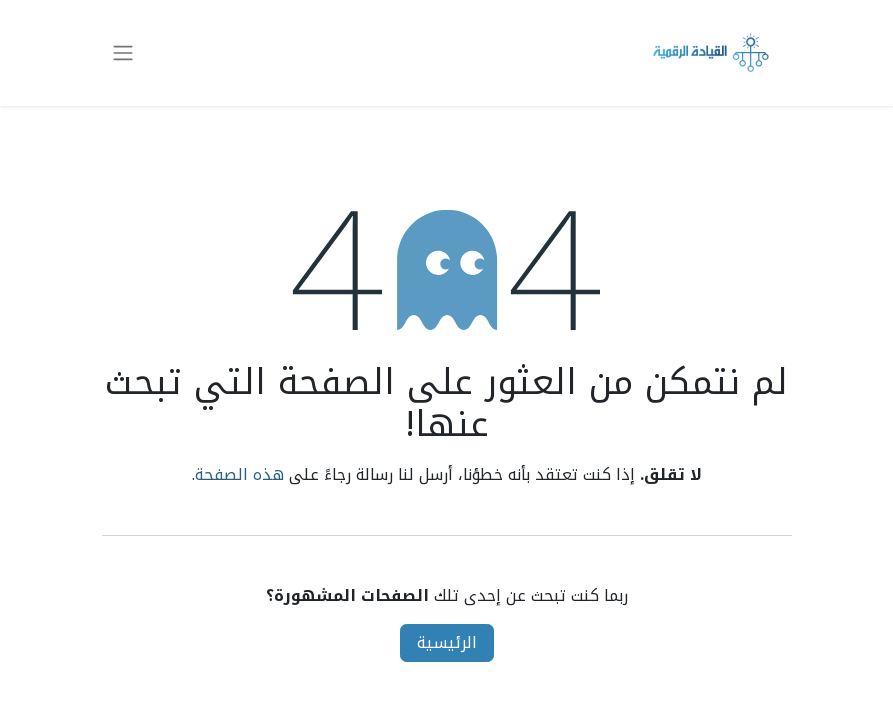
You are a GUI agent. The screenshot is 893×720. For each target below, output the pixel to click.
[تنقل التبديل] (123, 53)
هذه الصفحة (239, 474)
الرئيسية (447, 642)
